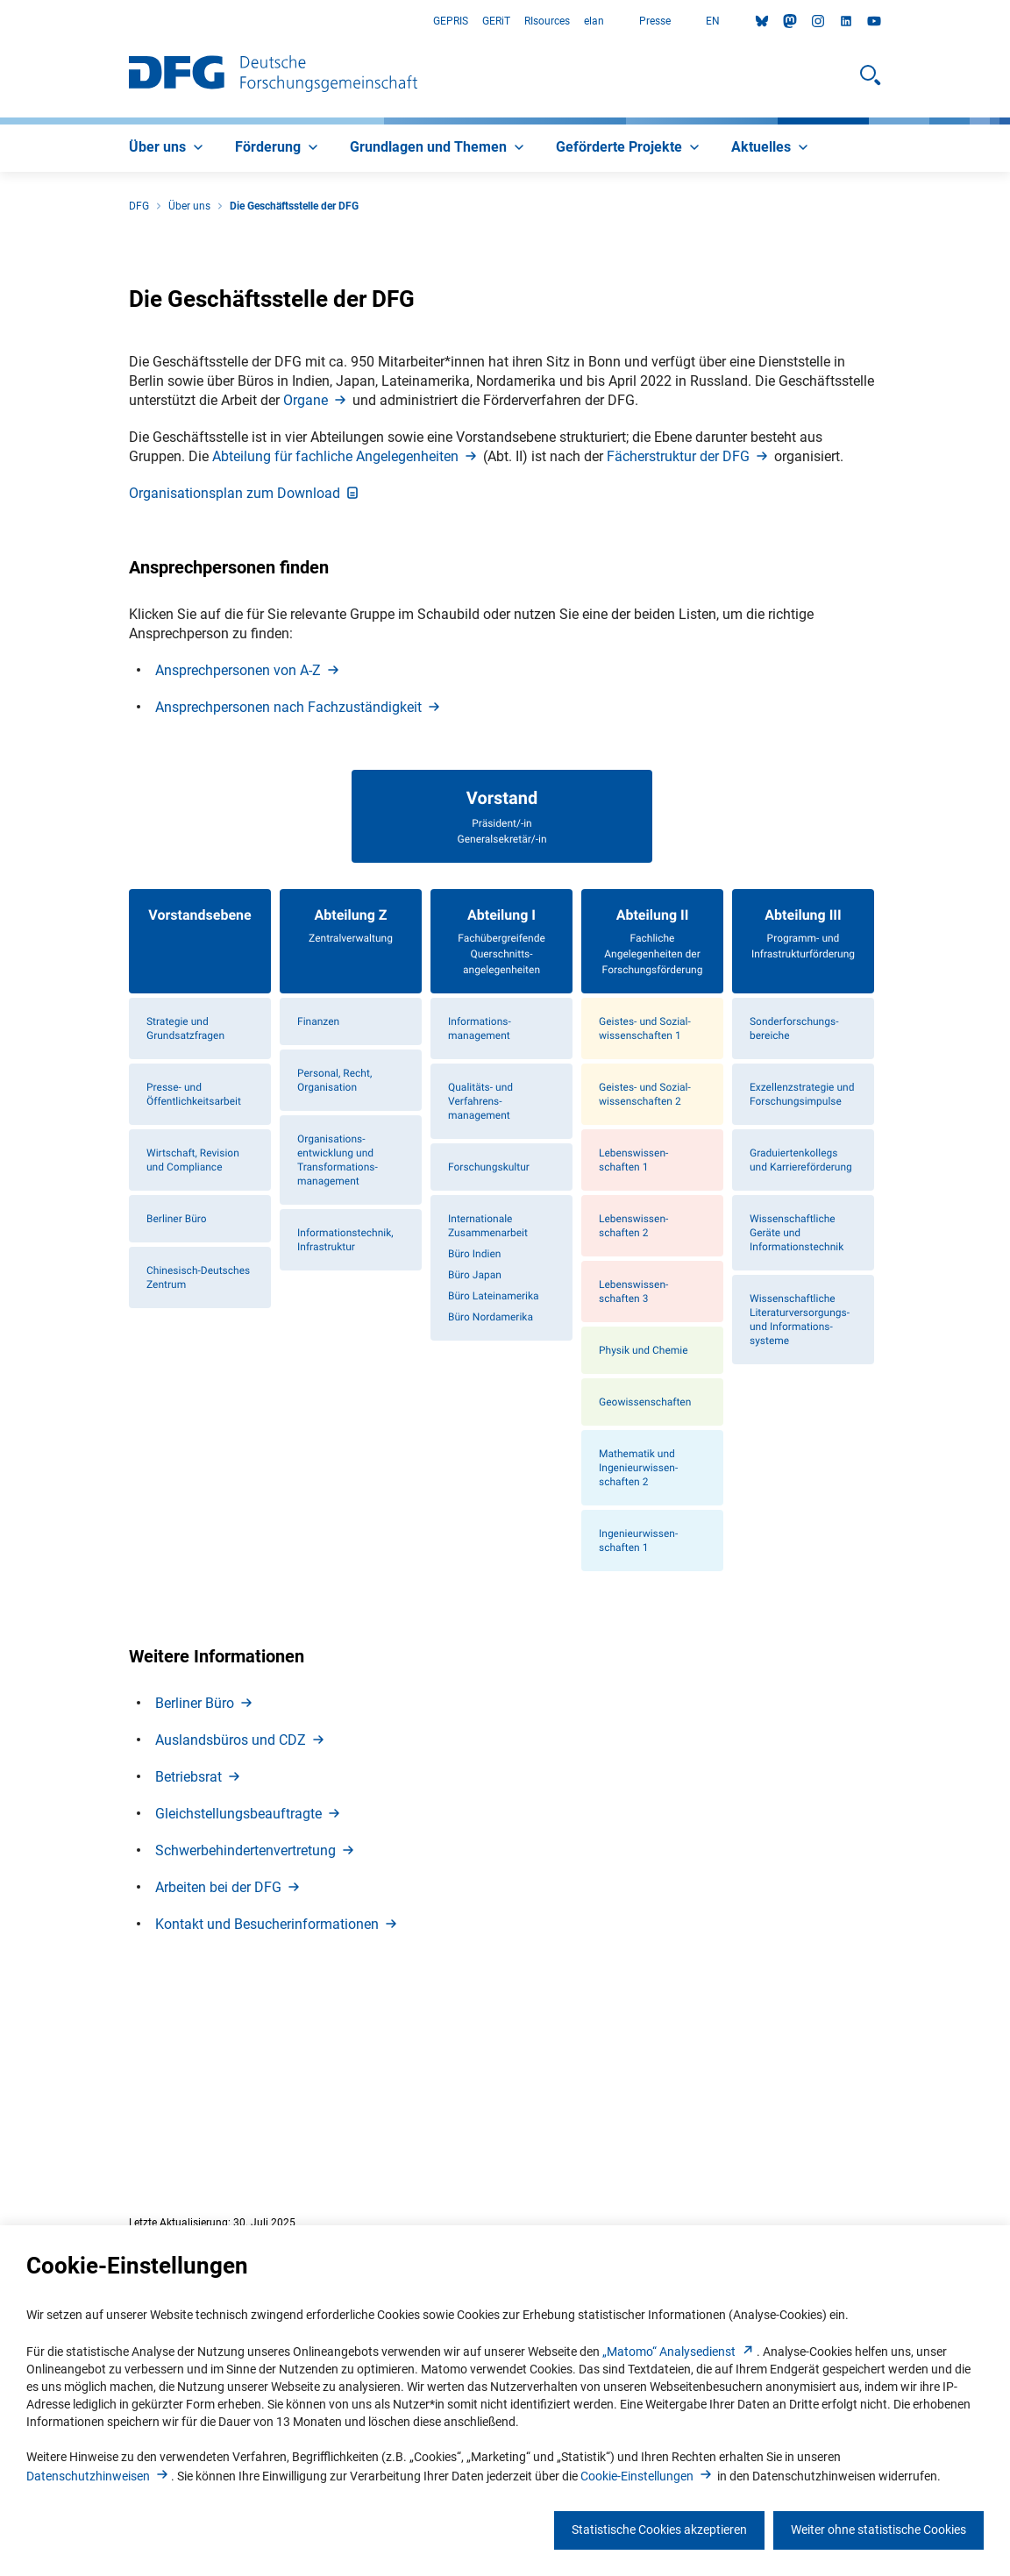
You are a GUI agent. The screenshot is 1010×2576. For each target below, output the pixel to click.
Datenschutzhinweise (98, 2476)
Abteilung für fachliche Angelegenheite (346, 644)
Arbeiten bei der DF (228, 2075)
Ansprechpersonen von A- (248, 858)
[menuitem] (168, 148)
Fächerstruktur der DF (689, 644)
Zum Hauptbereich (0, 21)
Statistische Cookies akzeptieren (659, 2530)
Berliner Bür (205, 1891)
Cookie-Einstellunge (647, 2476)
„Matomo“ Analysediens (679, 2352)
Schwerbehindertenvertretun (256, 2039)
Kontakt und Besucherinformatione (277, 2112)
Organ (316, 588)
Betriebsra (199, 1965)
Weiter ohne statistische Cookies (878, 2530)
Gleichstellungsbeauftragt (249, 2002)
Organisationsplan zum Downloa (245, 680)
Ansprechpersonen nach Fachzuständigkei (299, 894)
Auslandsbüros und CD (241, 1928)
